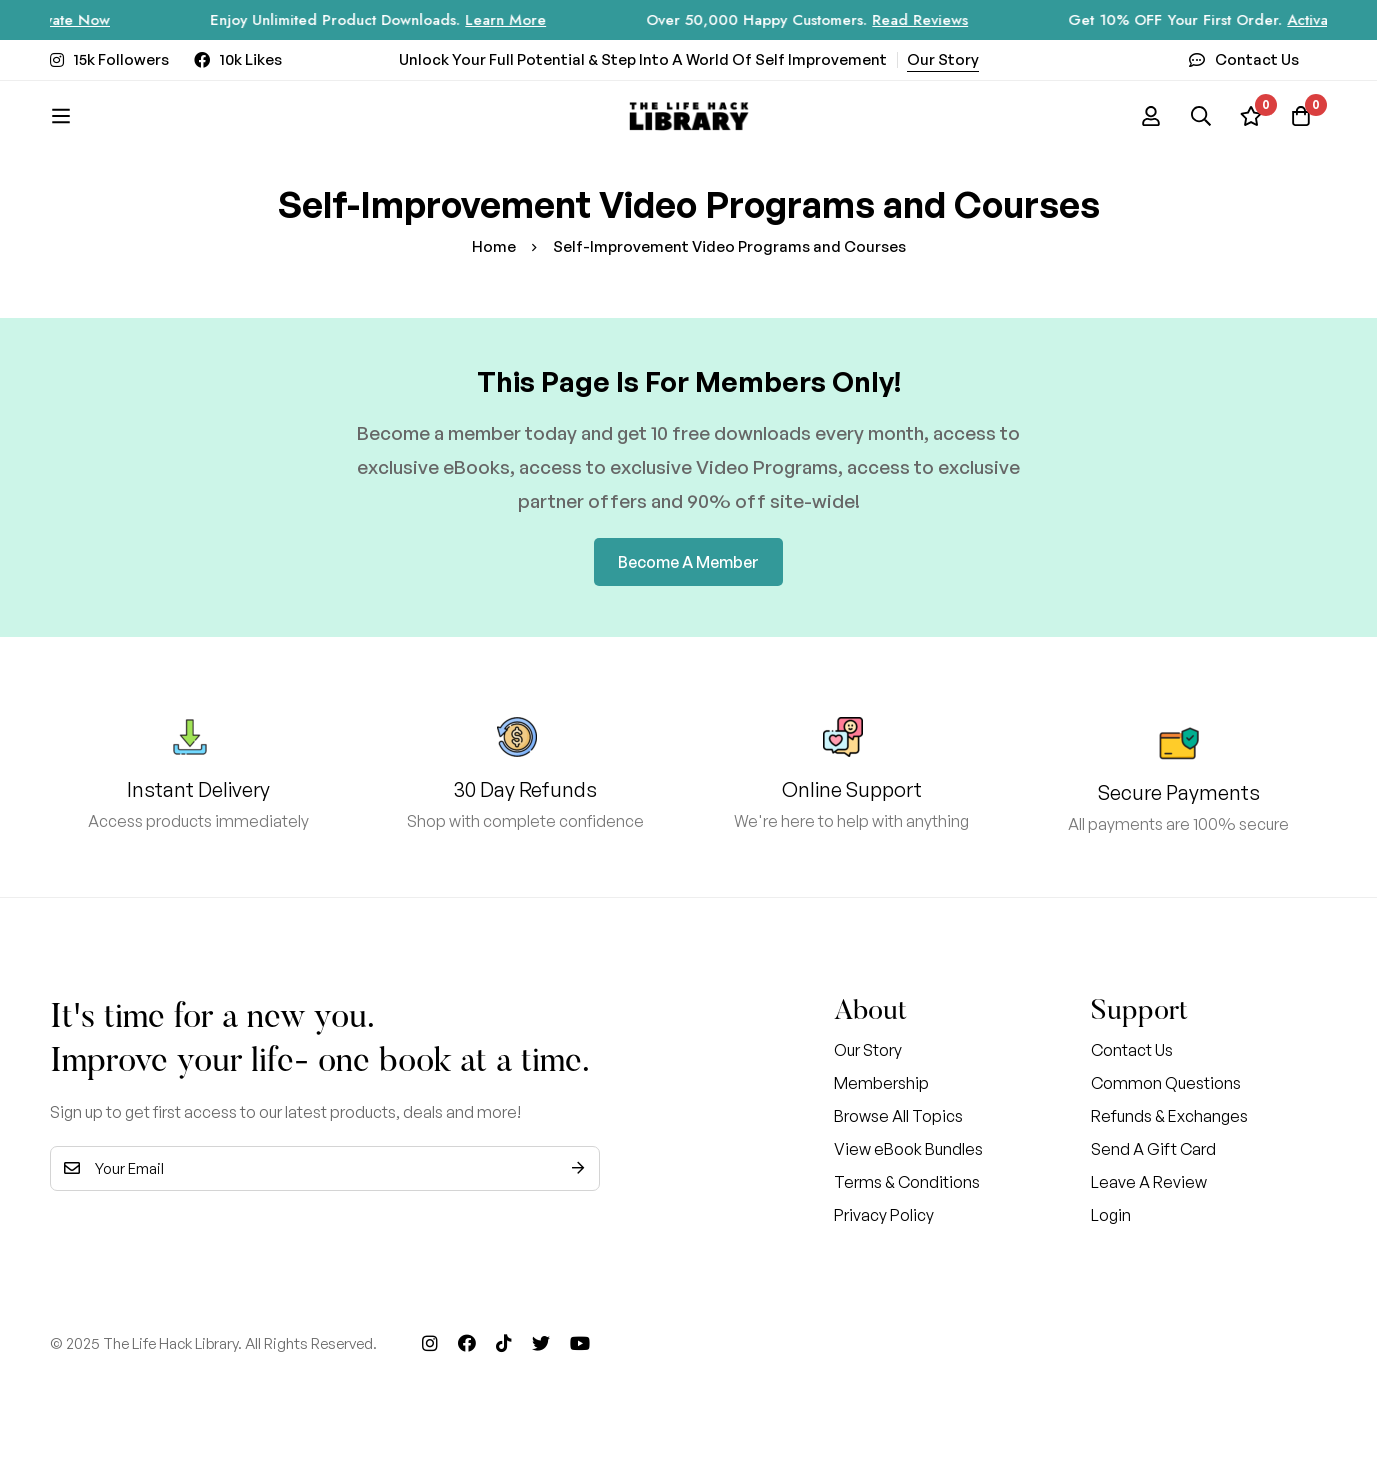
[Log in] (1151, 116)
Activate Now (80, 20)
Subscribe (577, 1168)
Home (494, 246)
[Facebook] (467, 1343)
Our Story (943, 59)
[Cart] (1301, 116)
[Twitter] (541, 1343)
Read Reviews (936, 20)
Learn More (521, 20)
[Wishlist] (1251, 116)
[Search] (1201, 116)
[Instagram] (430, 1343)
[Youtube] (580, 1343)
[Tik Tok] (504, 1343)
